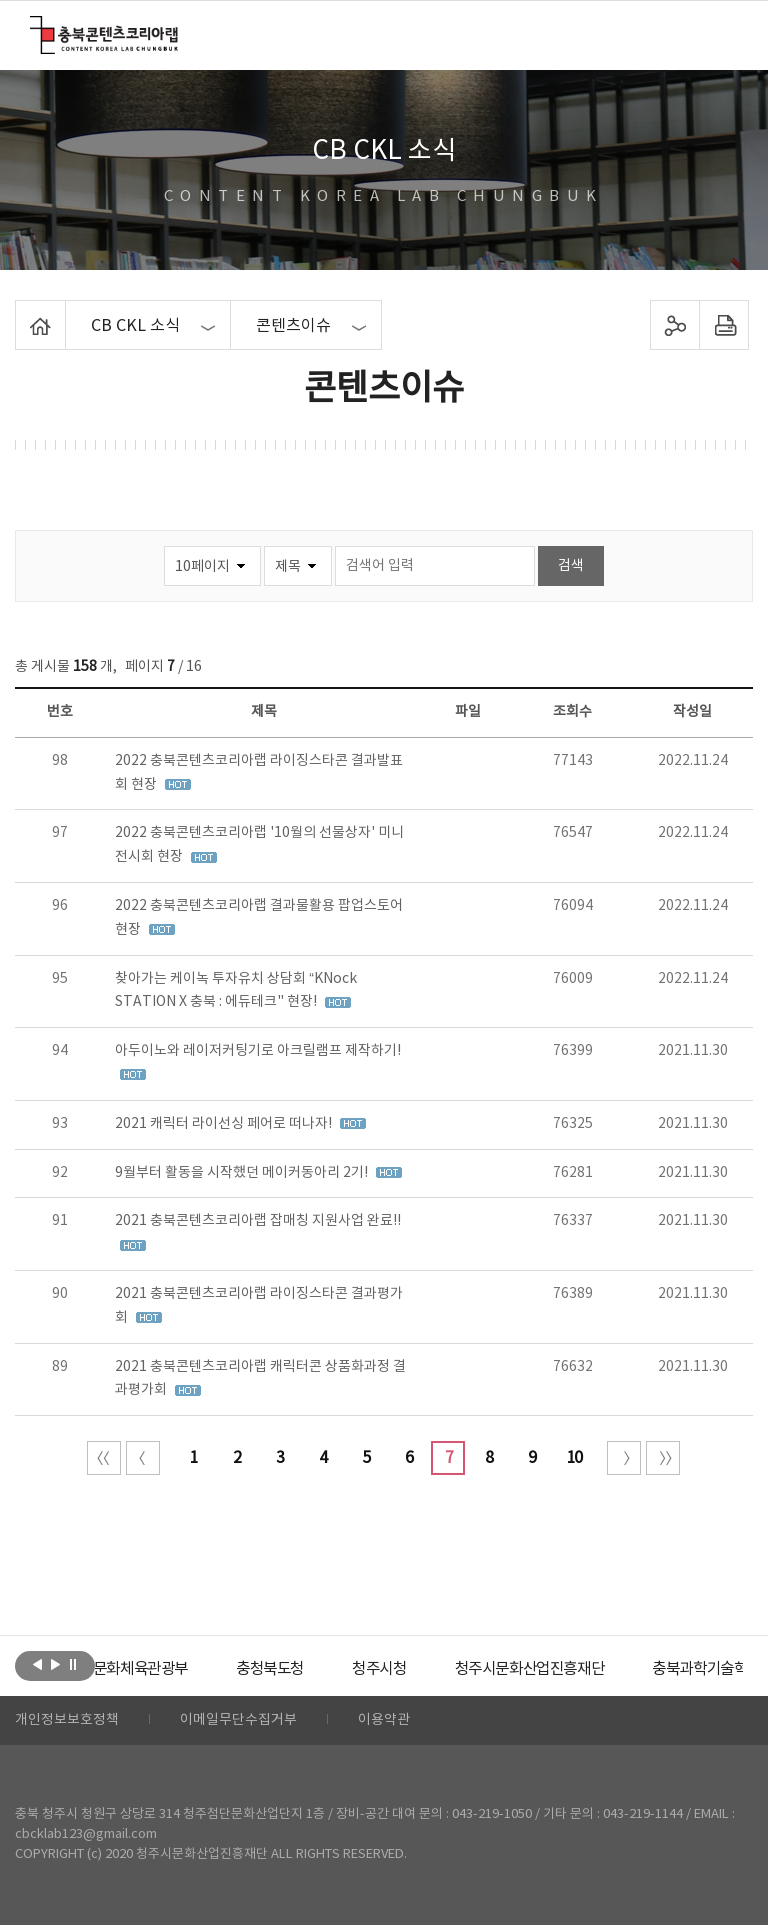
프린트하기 (723, 325)
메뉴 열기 (724, 34)
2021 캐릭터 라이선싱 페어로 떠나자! (225, 1124)
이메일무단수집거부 (238, 1721)
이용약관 (384, 1721)
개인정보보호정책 (67, 1721)
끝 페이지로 (663, 1458)
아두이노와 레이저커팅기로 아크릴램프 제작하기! (258, 1051)
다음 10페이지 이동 (624, 1458)
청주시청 (420, 1669)
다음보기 (55, 1664)
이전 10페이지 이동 (143, 1458)
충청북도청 (306, 1669)
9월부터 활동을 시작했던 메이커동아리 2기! (243, 1173)
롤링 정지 (73, 1664)
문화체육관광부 (171, 1669)
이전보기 (37, 1664)
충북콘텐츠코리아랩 (34, 27)
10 (574, 1458)
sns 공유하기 (674, 325)
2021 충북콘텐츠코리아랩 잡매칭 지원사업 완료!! (258, 1221)
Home (20, 312)
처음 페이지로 (104, 1458)
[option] (171, 1669)
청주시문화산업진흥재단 (577, 1669)
